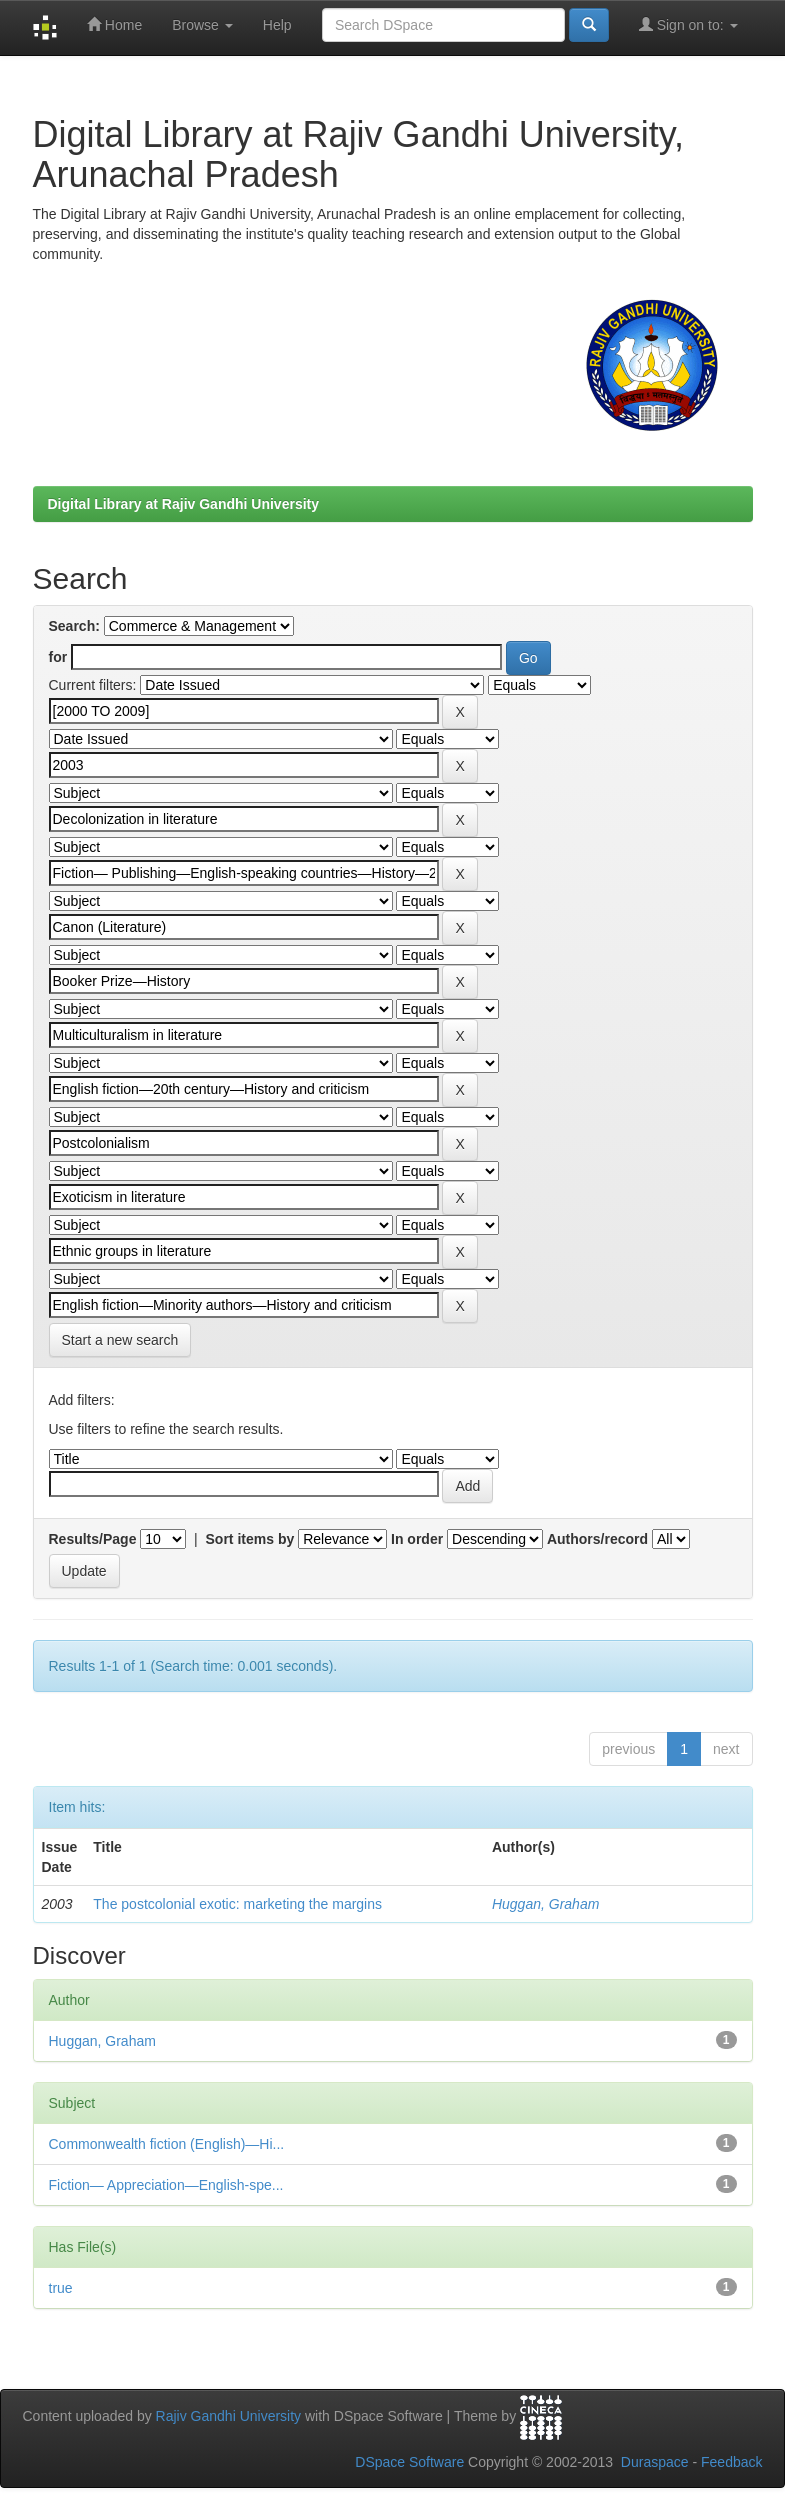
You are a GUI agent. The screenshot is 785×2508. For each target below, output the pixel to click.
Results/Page (93, 1539)
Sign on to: (688, 24)
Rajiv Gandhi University (229, 2416)
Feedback (731, 2462)
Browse (202, 25)
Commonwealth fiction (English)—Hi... (167, 2144)
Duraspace (655, 2462)
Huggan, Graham (545, 1904)
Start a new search (120, 1340)
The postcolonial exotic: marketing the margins (237, 1904)
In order (417, 1539)
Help (277, 25)
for (58, 657)
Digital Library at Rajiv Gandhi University (184, 504)
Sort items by (250, 1539)
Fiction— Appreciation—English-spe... (166, 2185)
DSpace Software (409, 2462)
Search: (74, 626)
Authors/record (597, 1539)
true (61, 2288)
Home (114, 24)
